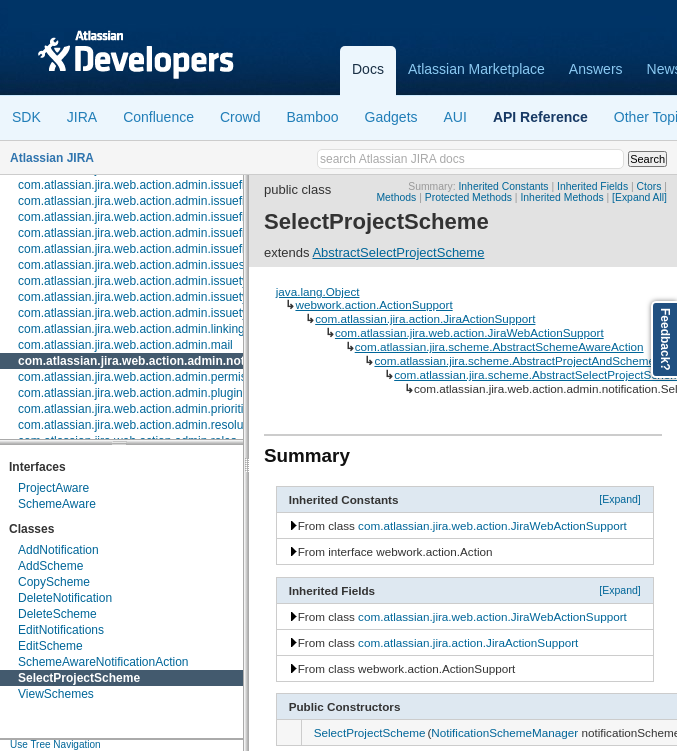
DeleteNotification (65, 598)
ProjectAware (53, 488)
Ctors (649, 186)
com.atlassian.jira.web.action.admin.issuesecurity (149, 265)
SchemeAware (57, 504)
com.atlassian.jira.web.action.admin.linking (131, 329)
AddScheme (50, 566)
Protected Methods (468, 197)
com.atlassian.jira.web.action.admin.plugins (133, 393)
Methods (396, 197)
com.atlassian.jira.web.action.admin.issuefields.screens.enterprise (193, 233)
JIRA (82, 117)
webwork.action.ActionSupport (373, 304)
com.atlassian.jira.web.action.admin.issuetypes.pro (153, 313)
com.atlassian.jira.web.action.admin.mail (125, 345)
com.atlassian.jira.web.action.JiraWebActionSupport (469, 332)
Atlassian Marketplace (476, 69)
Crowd (240, 117)
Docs (368, 69)
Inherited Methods (561, 197)
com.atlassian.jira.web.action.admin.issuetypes (142, 281)
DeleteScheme (57, 614)
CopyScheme (54, 582)
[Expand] (620, 499)
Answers (596, 69)
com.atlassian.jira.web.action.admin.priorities (137, 409)
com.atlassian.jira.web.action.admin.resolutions (143, 425)
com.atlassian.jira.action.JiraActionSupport (425, 318)
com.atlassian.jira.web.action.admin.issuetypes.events (162, 297)
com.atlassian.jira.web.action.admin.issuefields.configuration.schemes (204, 185)
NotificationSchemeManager (504, 732)
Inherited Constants (503, 186)
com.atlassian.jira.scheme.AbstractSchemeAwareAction (499, 346)
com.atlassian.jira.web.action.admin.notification (154, 361)
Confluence (158, 117)
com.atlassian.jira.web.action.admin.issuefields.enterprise (170, 201)
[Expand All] (639, 197)
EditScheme (50, 646)
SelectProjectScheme (79, 678)
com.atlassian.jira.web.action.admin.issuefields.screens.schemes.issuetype (218, 249)
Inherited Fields (592, 186)
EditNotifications (61, 630)
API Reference (540, 117)
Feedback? (665, 339)
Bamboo (312, 117)
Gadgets (391, 117)
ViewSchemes (56, 694)
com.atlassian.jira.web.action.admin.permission (143, 377)
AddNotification (58, 550)
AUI (455, 117)
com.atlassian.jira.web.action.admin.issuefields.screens (165, 217)
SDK (26, 117)
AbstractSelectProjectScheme (398, 252)
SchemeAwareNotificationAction (103, 662)
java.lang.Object (318, 291)
